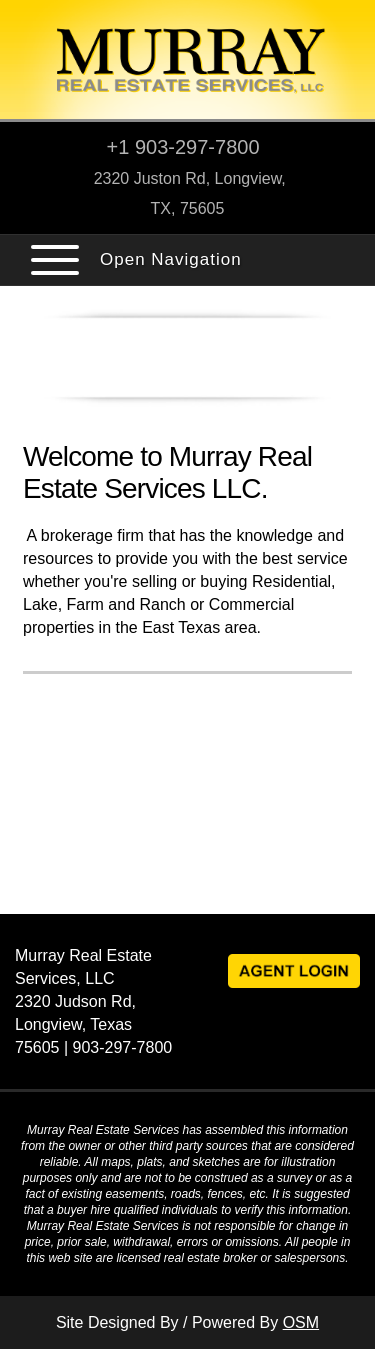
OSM (301, 1322)
